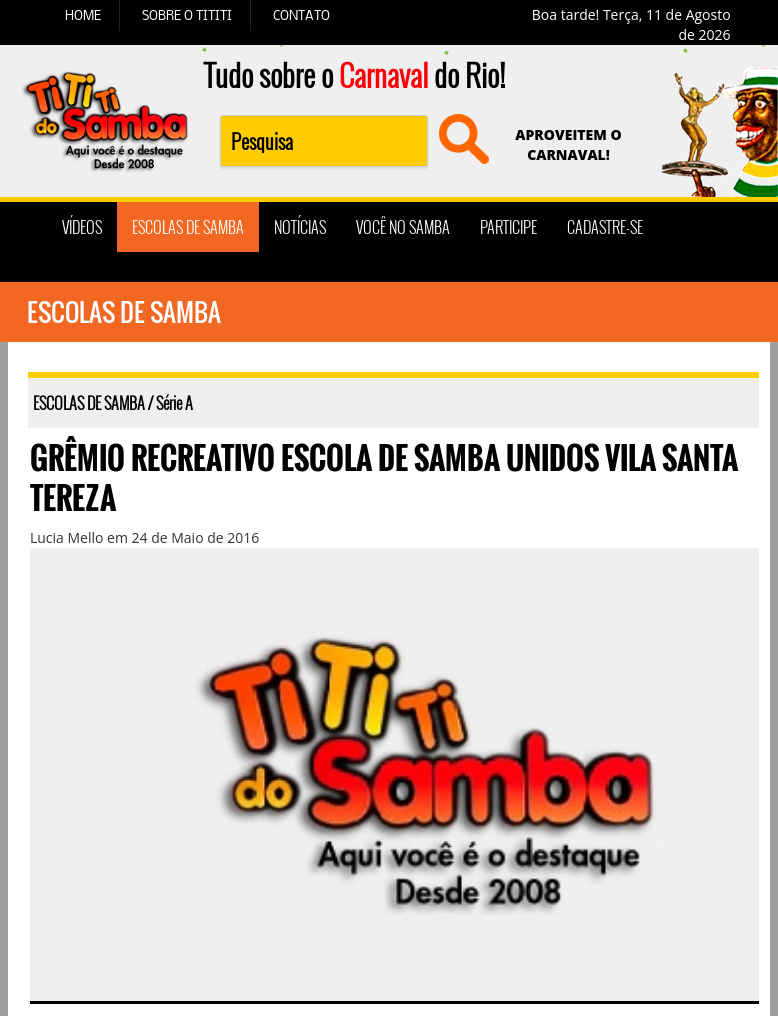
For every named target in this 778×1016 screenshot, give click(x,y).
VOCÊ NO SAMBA (403, 227)
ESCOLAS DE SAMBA (188, 227)
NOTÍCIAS (300, 227)
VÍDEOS (82, 227)
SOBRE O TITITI (187, 15)
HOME (83, 15)
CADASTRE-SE (605, 227)
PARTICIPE (508, 227)
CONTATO (301, 15)
